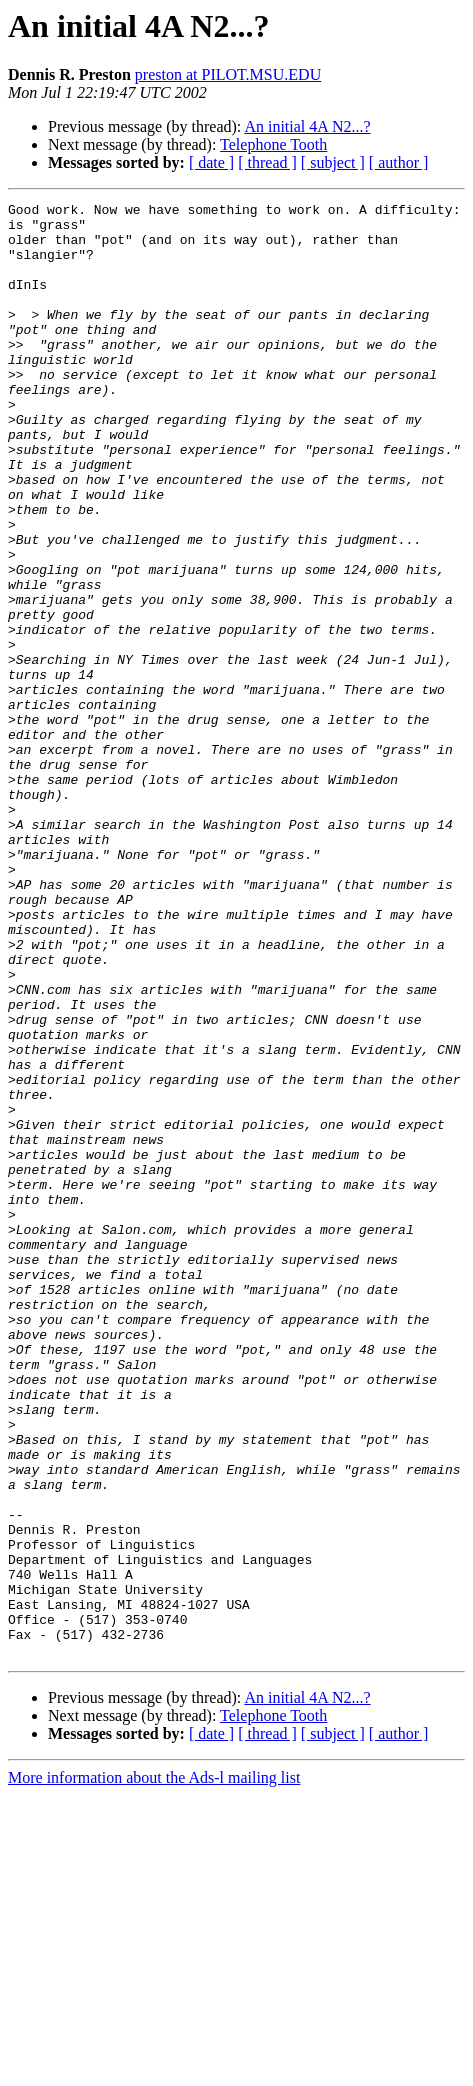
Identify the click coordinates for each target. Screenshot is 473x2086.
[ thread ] (267, 162)
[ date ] (211, 162)
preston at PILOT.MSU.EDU (228, 74)
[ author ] (399, 162)
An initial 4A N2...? (307, 126)
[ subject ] (333, 162)
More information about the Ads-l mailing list (154, 2068)
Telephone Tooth (273, 144)
